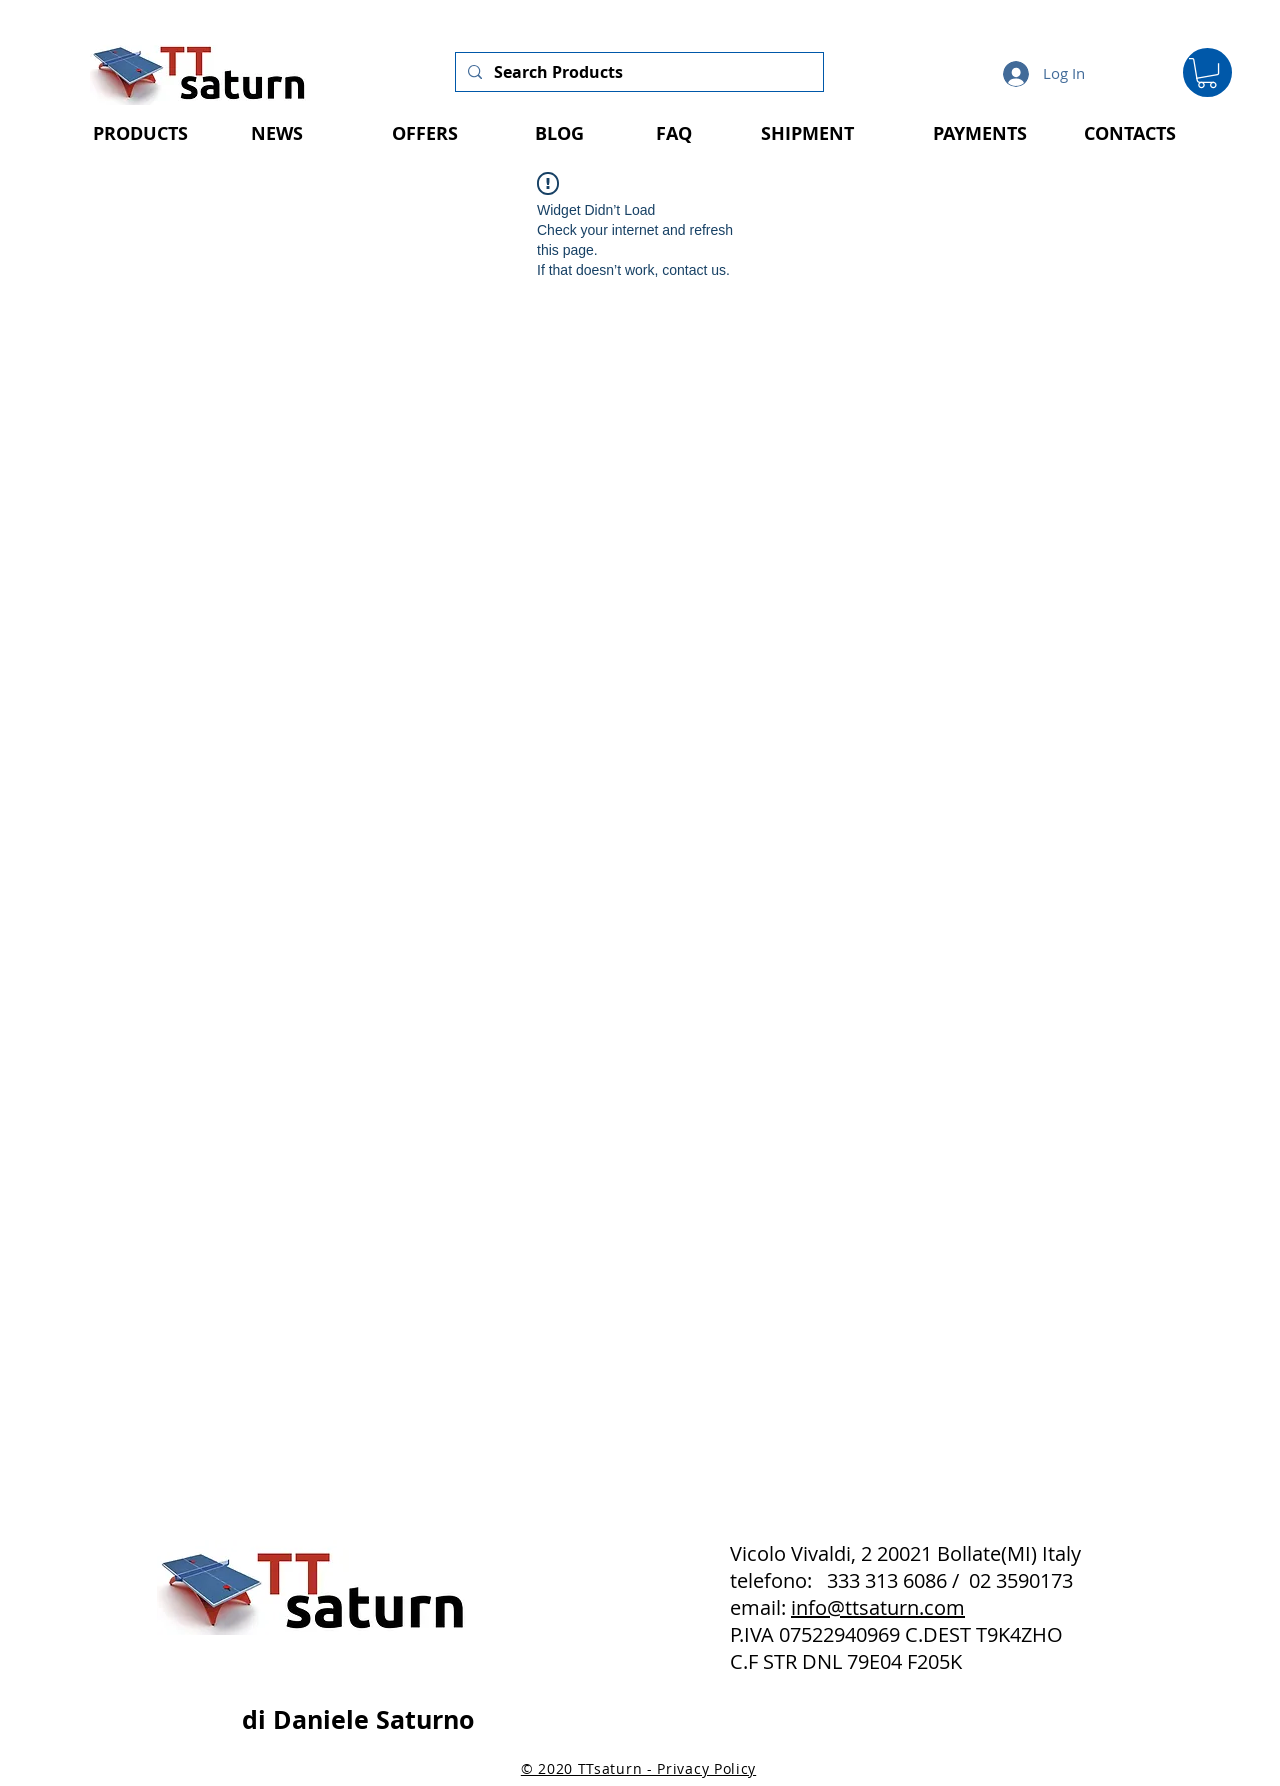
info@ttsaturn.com (878, 1607)
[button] (1207, 73)
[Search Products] (637, 72)
